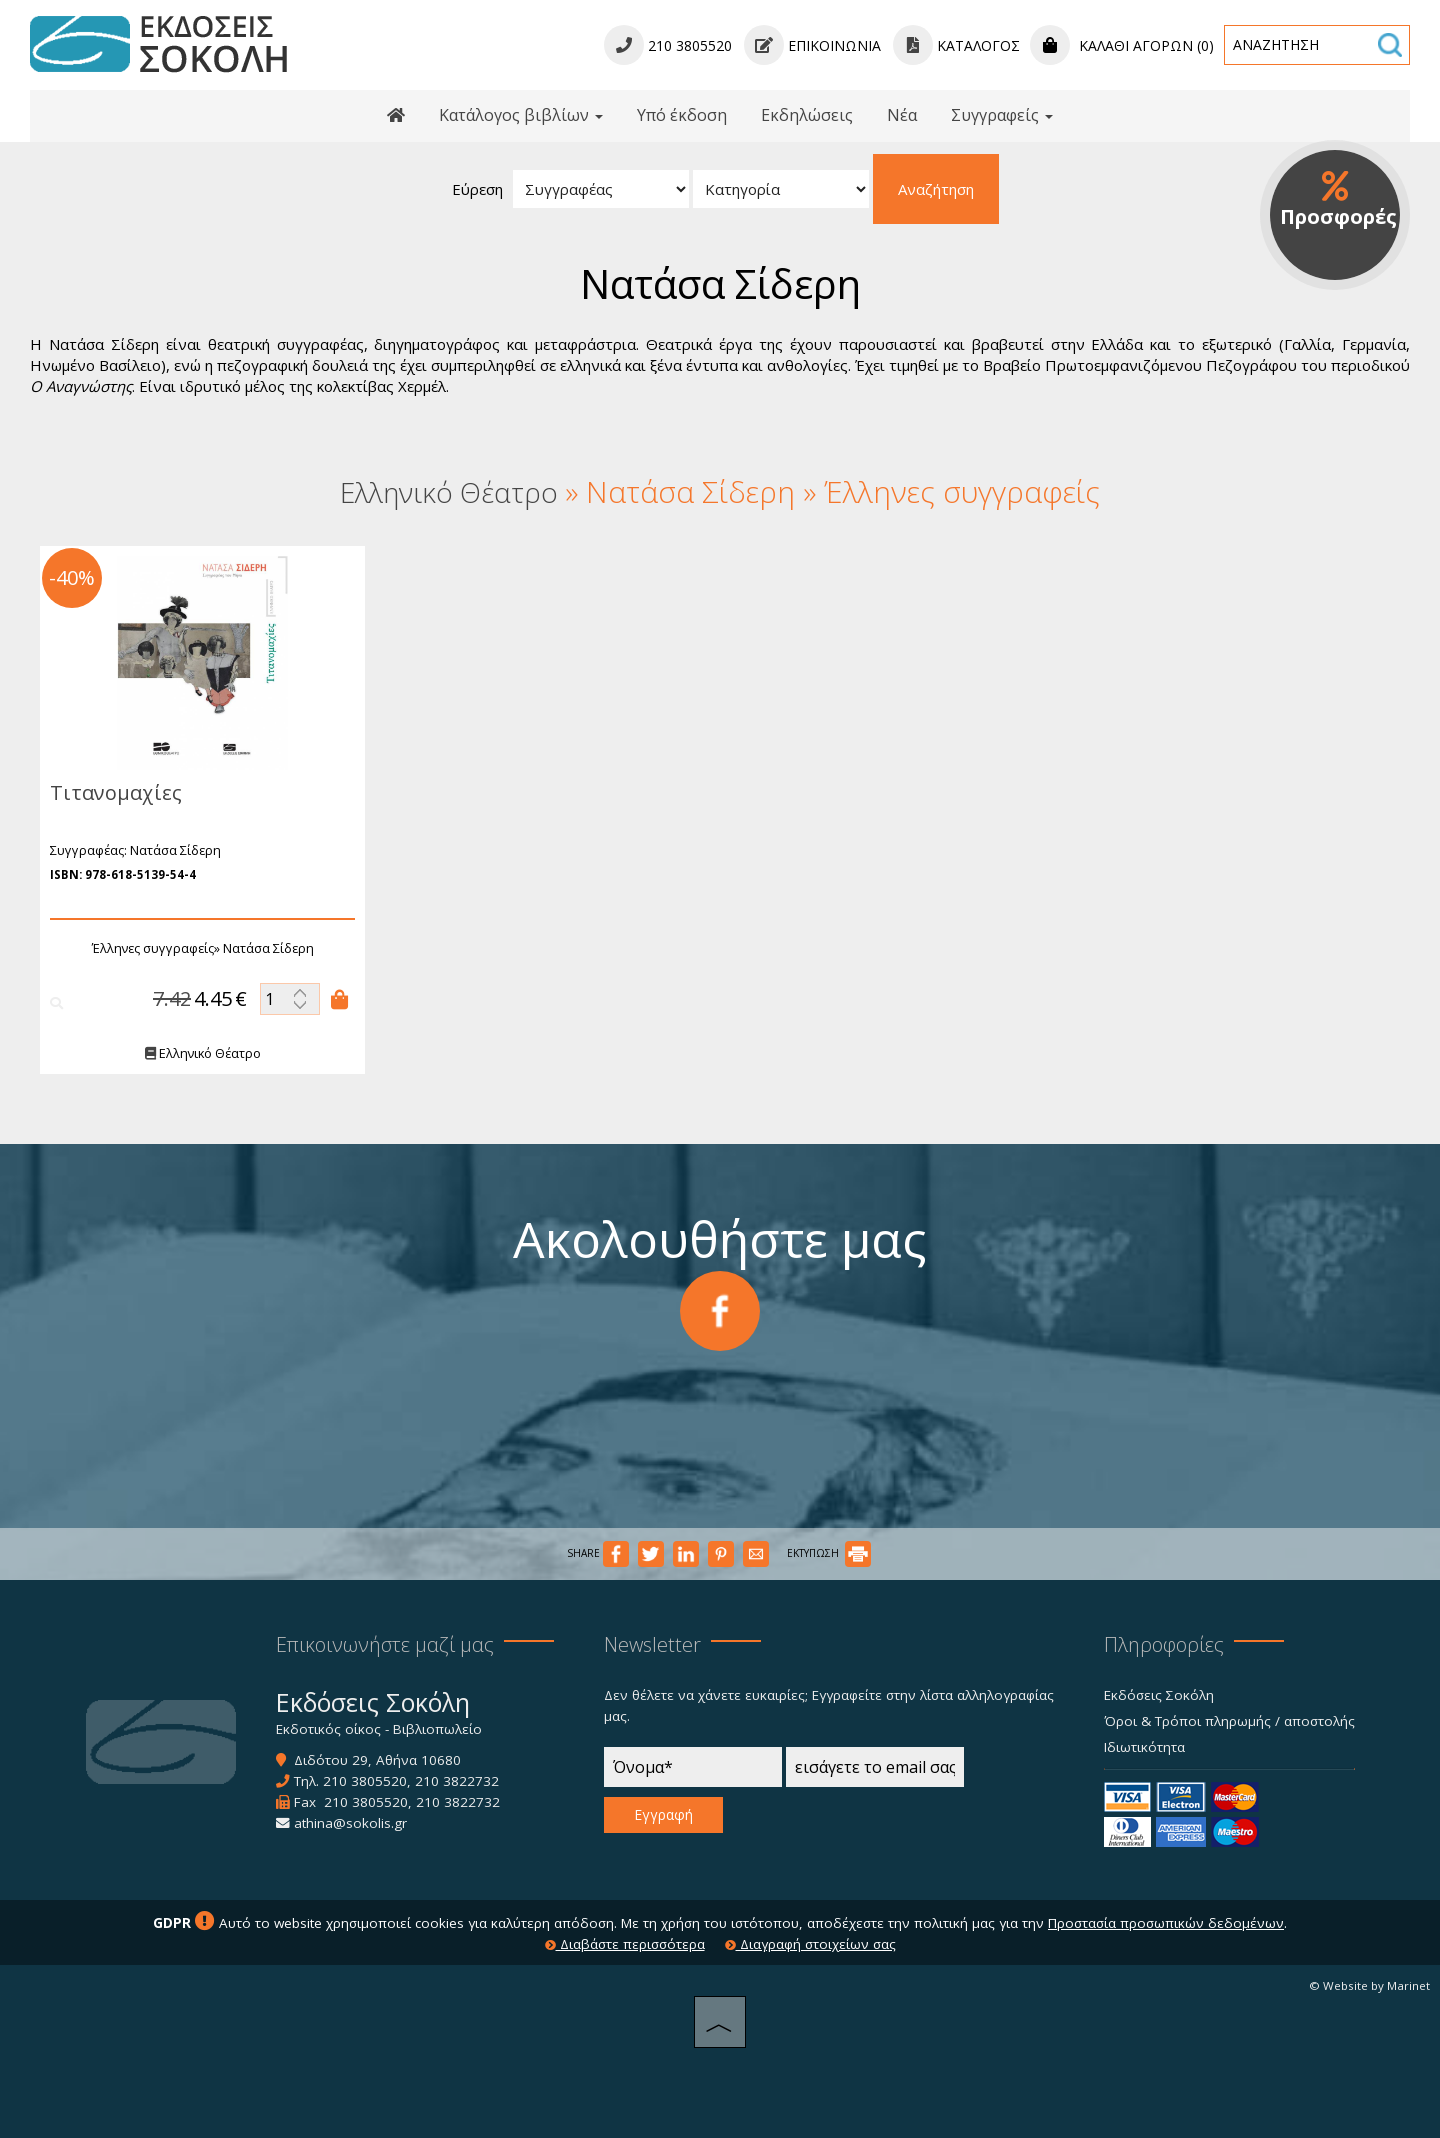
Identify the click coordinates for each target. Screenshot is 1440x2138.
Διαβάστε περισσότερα (625, 1944)
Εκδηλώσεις (807, 115)
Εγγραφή (663, 1814)
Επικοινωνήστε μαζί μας (385, 1644)
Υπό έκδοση (682, 115)
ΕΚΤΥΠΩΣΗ (829, 1553)
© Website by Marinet (1369, 1985)
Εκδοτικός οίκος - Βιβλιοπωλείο (379, 1729)
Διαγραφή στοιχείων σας (810, 1944)
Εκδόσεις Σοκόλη (1159, 1695)
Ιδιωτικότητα (1144, 1747)
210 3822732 (457, 1781)
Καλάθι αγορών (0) (1122, 45)
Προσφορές (1338, 200)
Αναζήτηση (936, 189)
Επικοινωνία (812, 45)
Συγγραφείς (1002, 115)
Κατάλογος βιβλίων (521, 115)
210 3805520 (365, 1781)
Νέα (902, 115)
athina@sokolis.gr (350, 1823)
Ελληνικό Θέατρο (200, 1053)
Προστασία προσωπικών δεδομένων (1166, 1923)
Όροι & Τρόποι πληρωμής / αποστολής (1229, 1721)
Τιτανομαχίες (113, 792)
